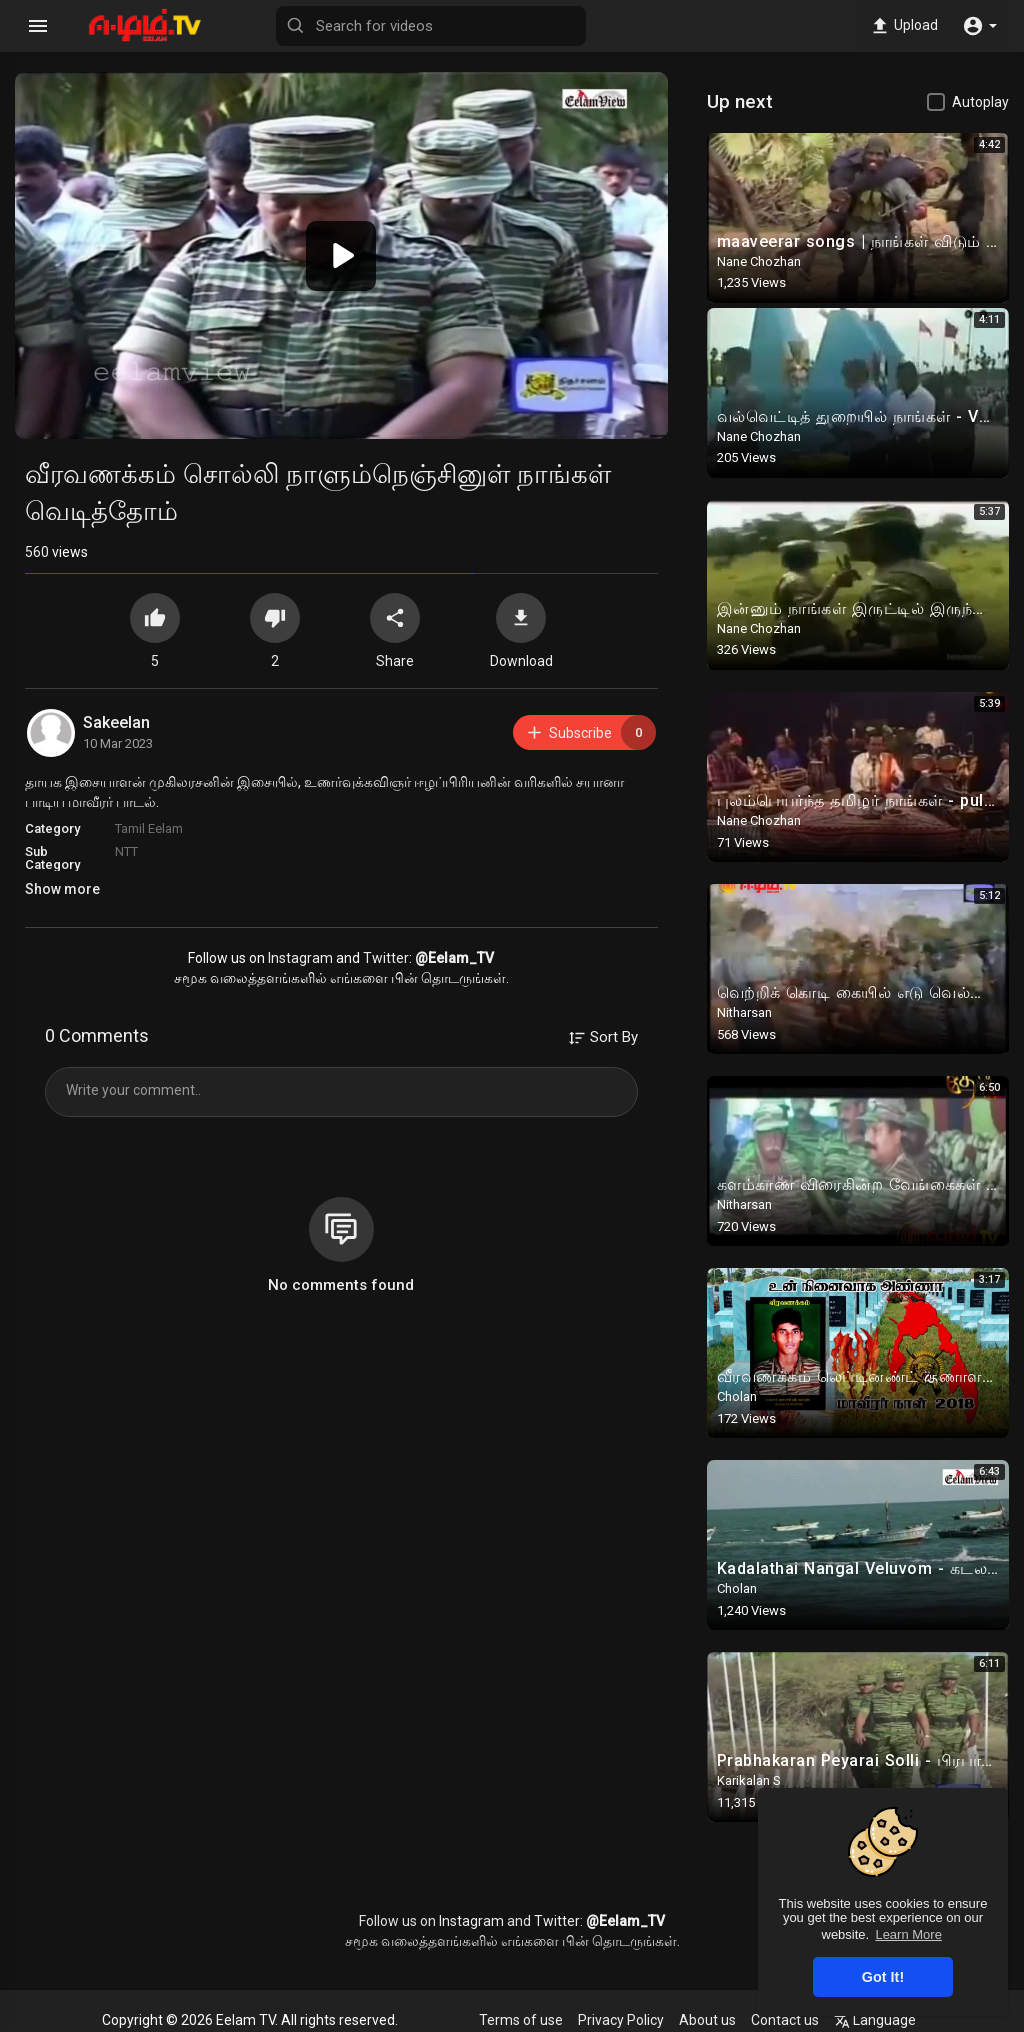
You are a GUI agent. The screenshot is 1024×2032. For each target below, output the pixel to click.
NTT (126, 851)
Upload (903, 26)
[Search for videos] (431, 26)
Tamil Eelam (149, 828)
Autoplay (980, 102)
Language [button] (875, 2020)
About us (707, 2020)
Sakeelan (116, 722)
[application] (341, 255)
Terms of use (521, 2020)
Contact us (785, 2020)
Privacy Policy (621, 2020)
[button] (979, 26)
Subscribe (590, 732)
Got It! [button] (883, 1977)
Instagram (300, 958)
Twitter (386, 958)
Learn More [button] (908, 1934)
